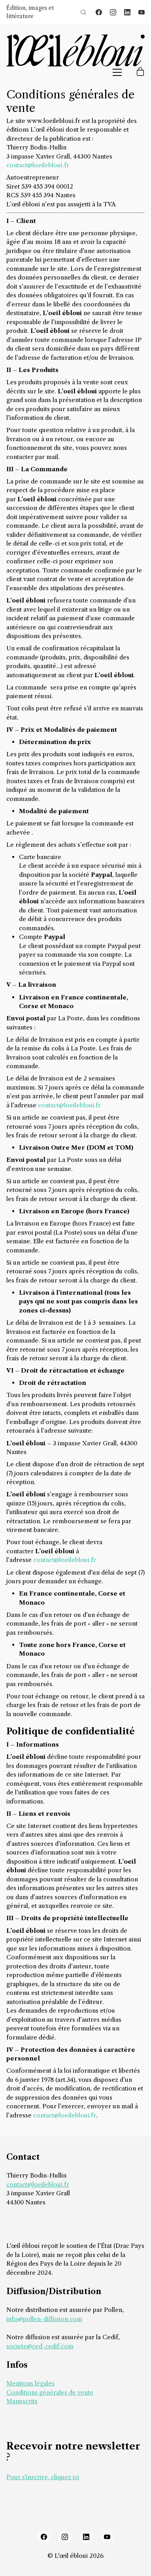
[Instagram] (113, 12)
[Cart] (140, 72)
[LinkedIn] (127, 12)
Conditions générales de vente (49, 2392)
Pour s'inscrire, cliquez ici (42, 2477)
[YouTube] (141, 12)
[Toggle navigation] (117, 72)
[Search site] (83, 12)
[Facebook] (99, 12)
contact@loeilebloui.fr (37, 165)
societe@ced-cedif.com (40, 2346)
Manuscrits (22, 2401)
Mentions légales (30, 2383)
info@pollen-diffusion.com (44, 2319)
